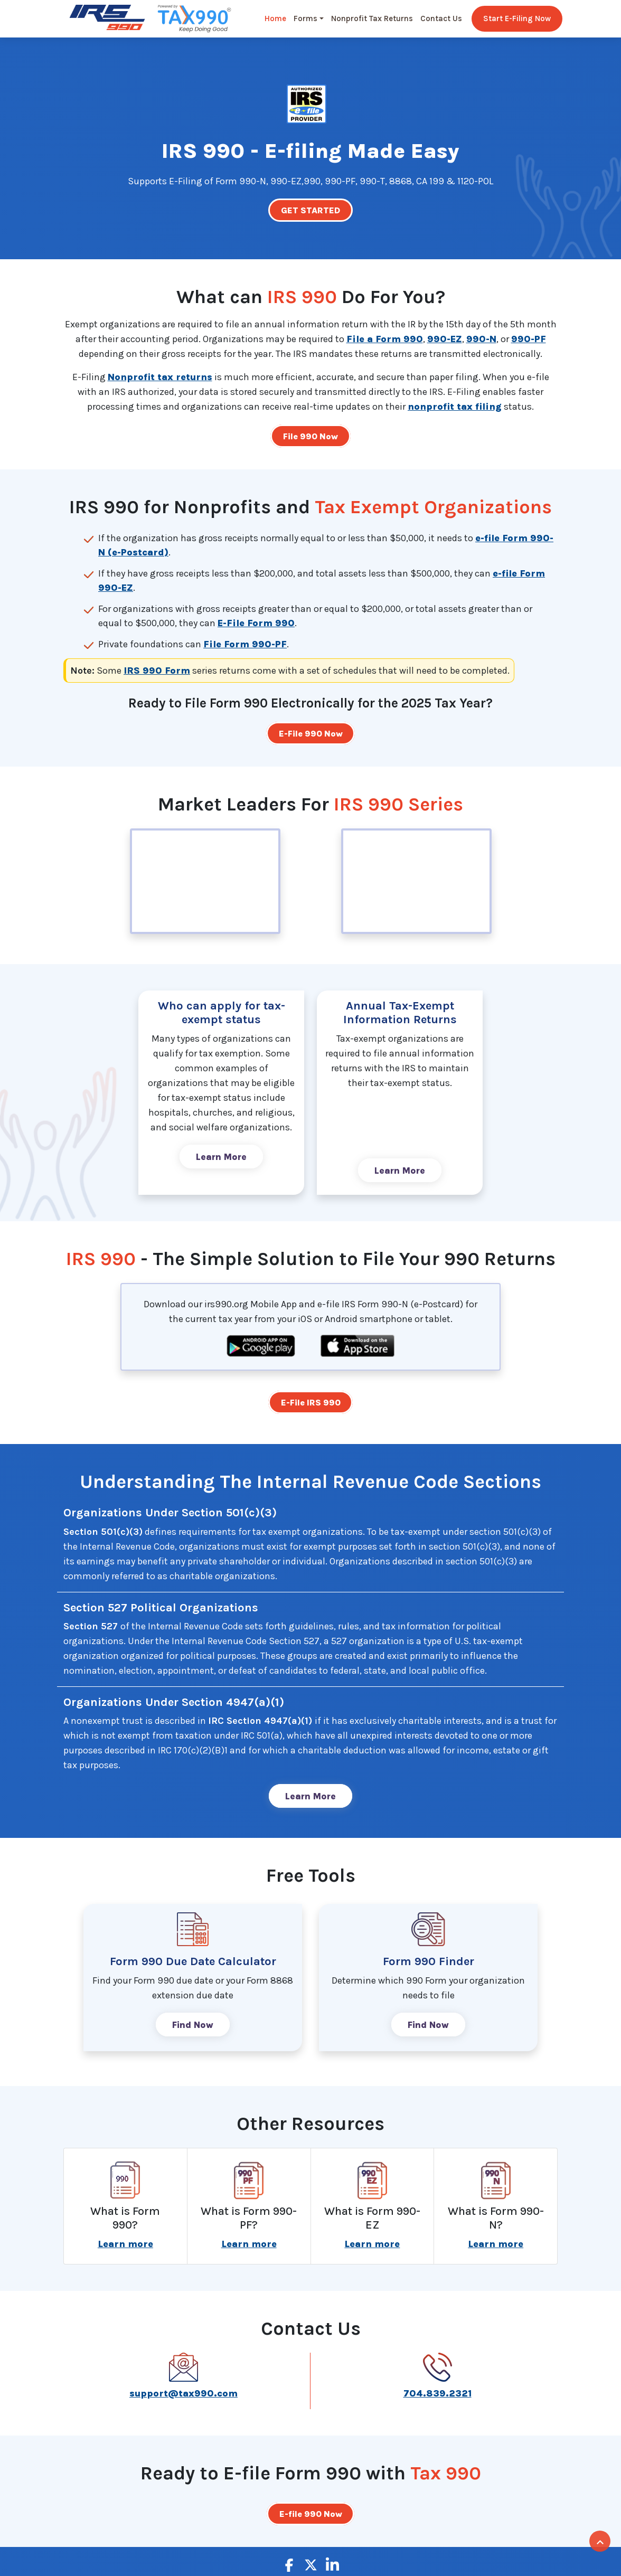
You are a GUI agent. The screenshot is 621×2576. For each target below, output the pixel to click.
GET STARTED (310, 210)
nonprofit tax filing (455, 407)
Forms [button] (305, 19)
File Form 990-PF (245, 645)
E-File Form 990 (256, 624)
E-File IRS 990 (311, 1405)
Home (275, 19)
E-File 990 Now (311, 734)
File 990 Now (310, 436)
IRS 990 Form (157, 671)
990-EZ (444, 339)
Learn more (125, 2248)
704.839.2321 (437, 2398)
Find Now (193, 2029)
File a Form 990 (384, 339)
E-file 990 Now (310, 2518)
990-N (481, 339)
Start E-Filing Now (517, 19)
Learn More (221, 1159)
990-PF (528, 339)
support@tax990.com (183, 2398)
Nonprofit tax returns (160, 377)
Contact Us (441, 19)
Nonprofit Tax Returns (372, 19)
